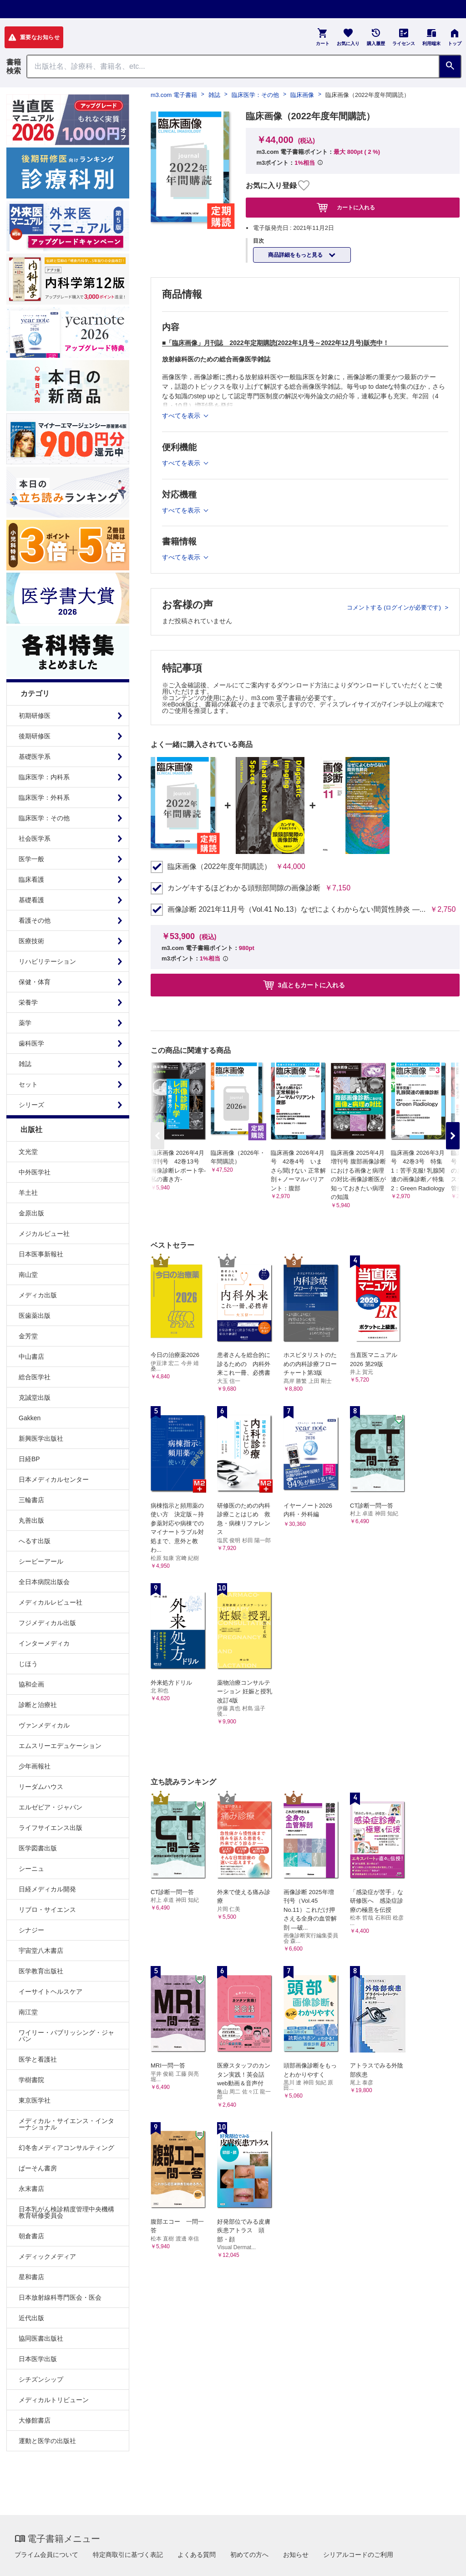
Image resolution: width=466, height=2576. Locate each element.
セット (28, 1084)
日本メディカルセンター (54, 1479)
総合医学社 (35, 1377)
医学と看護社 (38, 2059)
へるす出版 (35, 1541)
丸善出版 (31, 1520)
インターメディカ (44, 1643)
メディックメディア (47, 2256)
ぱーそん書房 (38, 2168)
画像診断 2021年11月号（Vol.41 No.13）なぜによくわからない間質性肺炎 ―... (296, 909)
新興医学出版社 (41, 1438)
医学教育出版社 (41, 1971)
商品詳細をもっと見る (296, 255)
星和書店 (31, 2277)
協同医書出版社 (41, 2338)
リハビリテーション (47, 961)
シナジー (31, 1930)
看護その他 (35, 920)
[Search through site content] (233, 66)
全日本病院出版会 (44, 1581)
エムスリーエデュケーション (60, 1745)
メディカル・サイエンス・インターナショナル (66, 2124)
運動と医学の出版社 (47, 2440)
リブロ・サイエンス (47, 1909)
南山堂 (28, 1274)
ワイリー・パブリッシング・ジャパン (66, 2036)
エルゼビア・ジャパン (50, 1807)
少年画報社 (35, 1766)
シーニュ (31, 1868)
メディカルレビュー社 (50, 1602)
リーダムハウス (41, 1786)
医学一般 (31, 859)
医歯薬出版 (35, 1315)
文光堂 (28, 1151)
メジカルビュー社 (44, 1233)
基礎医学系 (35, 756)
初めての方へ (249, 2554)
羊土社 (28, 1192)
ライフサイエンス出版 (50, 1827)
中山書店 (31, 1356)
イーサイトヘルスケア (50, 1991)
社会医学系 (35, 838)
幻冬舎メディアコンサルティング (66, 2147)
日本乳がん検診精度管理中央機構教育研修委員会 (66, 2212)
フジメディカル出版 (47, 1622)
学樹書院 (31, 2079)
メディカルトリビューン (54, 2399)
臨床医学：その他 (44, 818)
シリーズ (31, 1104)
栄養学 (28, 1002)
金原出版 (31, 1213)
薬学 (25, 1022)
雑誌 (25, 1063)
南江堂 (28, 2012)
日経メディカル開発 (47, 1889)
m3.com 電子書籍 (174, 95)
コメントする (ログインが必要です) (395, 607)
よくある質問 (196, 2554)
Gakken (30, 1418)
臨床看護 (31, 879)
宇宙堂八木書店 (41, 1950)
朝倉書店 (31, 2236)
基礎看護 (31, 900)
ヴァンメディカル (44, 1725)
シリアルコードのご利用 (358, 2554)
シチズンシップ (41, 2379)
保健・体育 (35, 982)
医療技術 (31, 941)
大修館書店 (35, 2420)
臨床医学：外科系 (44, 797)
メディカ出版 (38, 1295)
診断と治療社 (38, 1704)
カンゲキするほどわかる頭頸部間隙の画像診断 (243, 888)
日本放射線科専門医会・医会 (60, 2297)
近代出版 (31, 2318)
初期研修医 (35, 715)
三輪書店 (31, 1500)
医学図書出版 (38, 1848)
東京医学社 (35, 2100)
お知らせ (296, 2554)
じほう (28, 1663)
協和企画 (31, 1684)
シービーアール (41, 1561)
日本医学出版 (38, 2359)
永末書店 (31, 2188)
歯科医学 (31, 1043)
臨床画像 (302, 95)
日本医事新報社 (41, 1254)
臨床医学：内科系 (44, 777)
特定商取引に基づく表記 (128, 2554)
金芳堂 (28, 1336)
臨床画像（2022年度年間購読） (219, 866)
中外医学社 (35, 1172)
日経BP (29, 1459)
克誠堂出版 (35, 1397)
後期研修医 (35, 736)
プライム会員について (46, 2554)
